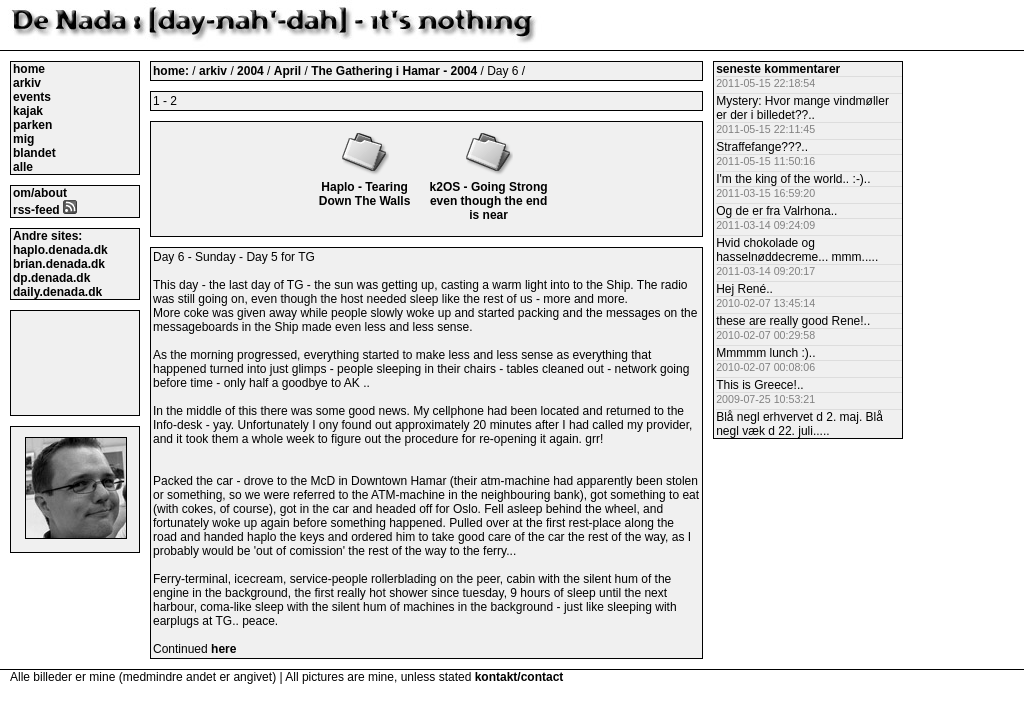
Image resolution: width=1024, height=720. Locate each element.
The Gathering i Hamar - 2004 (395, 71)
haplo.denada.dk (60, 250)
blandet (34, 153)
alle (23, 167)
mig (23, 139)
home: (172, 71)
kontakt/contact (519, 677)
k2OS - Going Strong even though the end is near (489, 194)
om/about (40, 193)
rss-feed (45, 210)
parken (32, 125)
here (223, 649)
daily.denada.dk (57, 292)
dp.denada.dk (51, 278)
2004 (250, 71)
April (289, 71)
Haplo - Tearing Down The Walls (365, 187)
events (32, 97)
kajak (28, 111)
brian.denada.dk (59, 264)
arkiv (27, 83)
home (29, 69)
